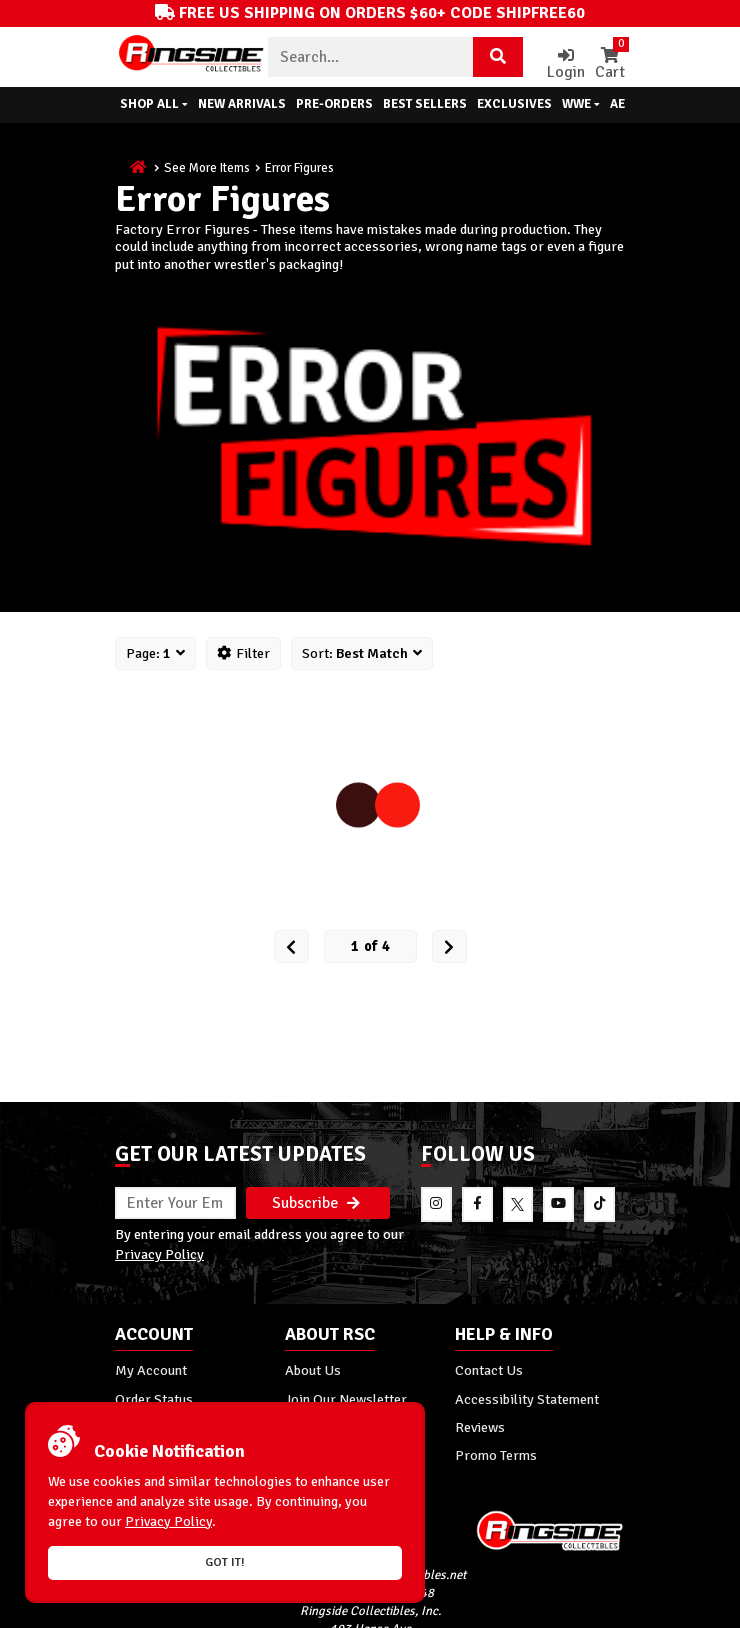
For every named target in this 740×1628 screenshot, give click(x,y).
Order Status (154, 1399)
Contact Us (489, 1370)
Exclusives (514, 104)
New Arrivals (242, 104)
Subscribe (316, 1203)
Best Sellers (425, 104)
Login (566, 64)
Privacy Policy (159, 1254)
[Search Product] (498, 57)
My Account (151, 1370)
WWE (581, 104)
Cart (610, 64)
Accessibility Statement (527, 1399)
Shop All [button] (154, 104)
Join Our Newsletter (346, 1399)
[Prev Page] (291, 946)
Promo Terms (496, 1455)
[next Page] (449, 946)
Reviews (480, 1427)
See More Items (207, 168)
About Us (313, 1370)
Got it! (225, 1562)
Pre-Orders (334, 104)
